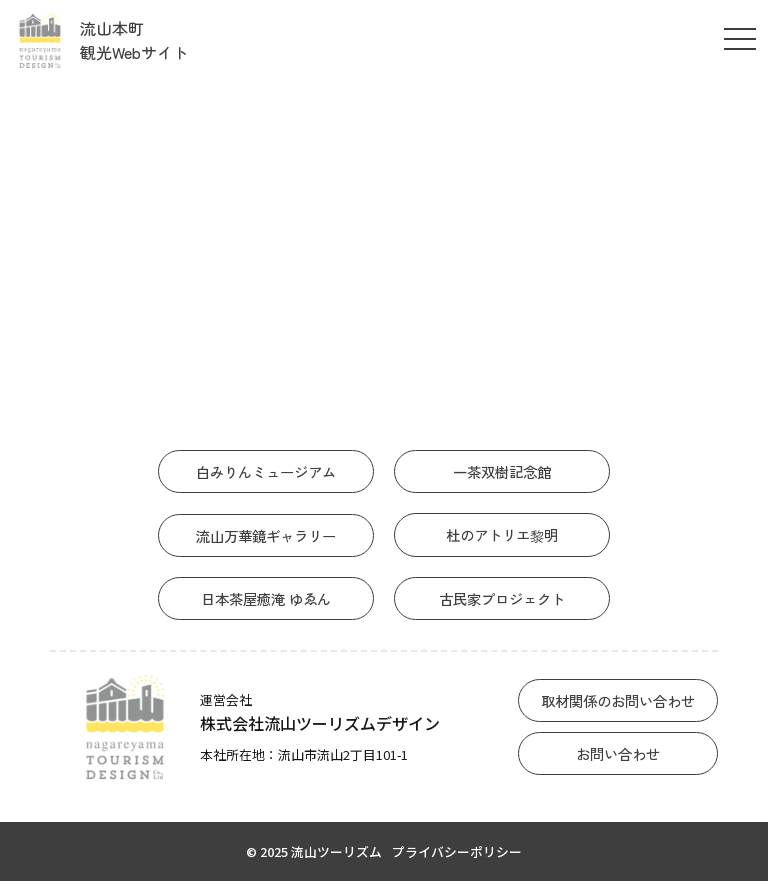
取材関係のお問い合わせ (618, 700)
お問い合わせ (618, 753)
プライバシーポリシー (457, 851)
